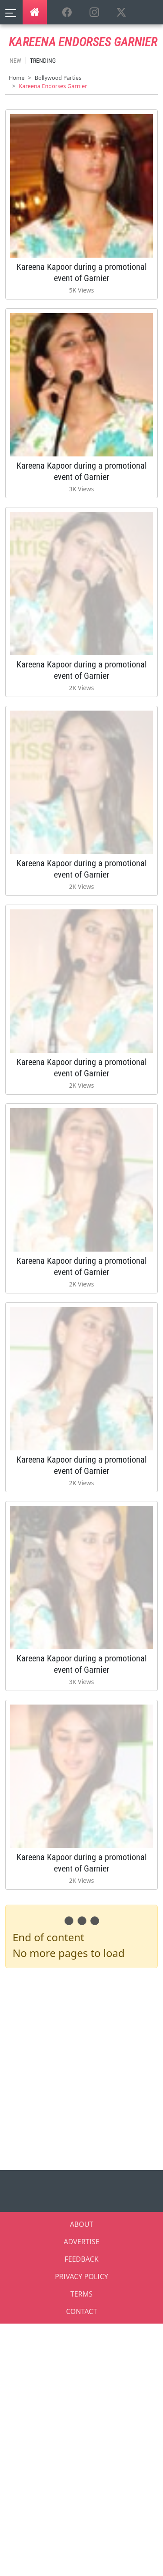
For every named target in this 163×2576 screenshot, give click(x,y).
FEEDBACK (81, 2259)
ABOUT (81, 2224)
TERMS (81, 2294)
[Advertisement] (81, 2067)
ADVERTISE (81, 2241)
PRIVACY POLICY (81, 2276)
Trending (43, 60)
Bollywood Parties (58, 78)
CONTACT (81, 2311)
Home (16, 78)
